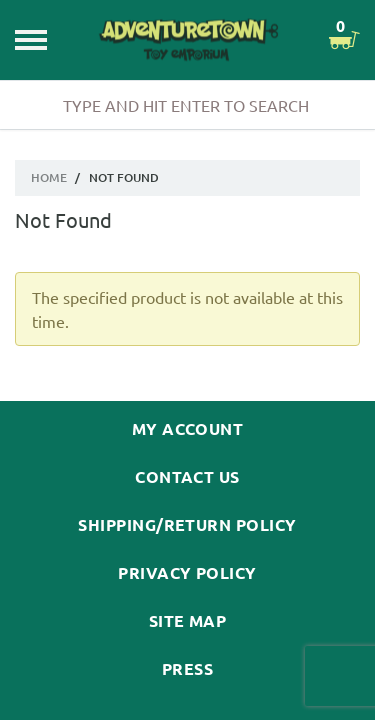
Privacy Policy (187, 573)
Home (49, 177)
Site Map (188, 621)
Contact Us (187, 477)
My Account (188, 429)
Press (187, 669)
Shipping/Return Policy (187, 525)
